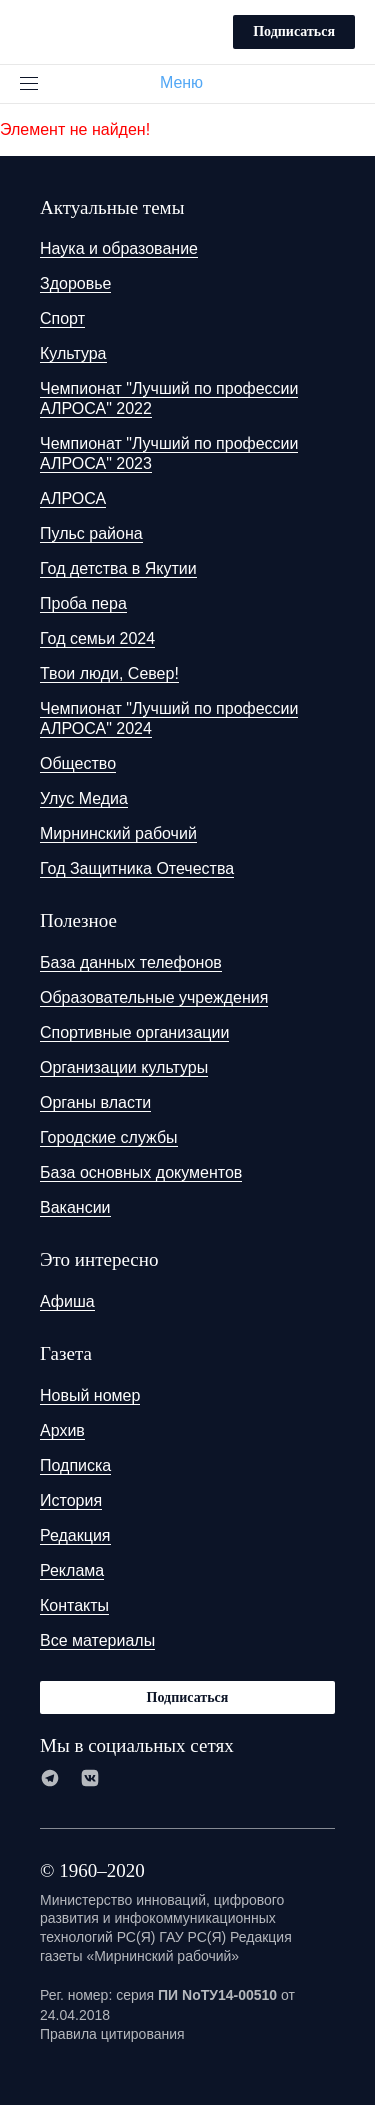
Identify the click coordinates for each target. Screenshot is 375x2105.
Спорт (62, 318)
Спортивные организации (134, 1032)
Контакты (74, 1605)
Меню (189, 82)
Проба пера (83, 603)
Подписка (75, 1465)
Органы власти (95, 1102)
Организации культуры (124, 1067)
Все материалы (97, 1640)
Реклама (72, 1570)
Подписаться (294, 31)
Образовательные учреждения (154, 997)
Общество (78, 763)
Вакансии (75, 1207)
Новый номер (90, 1395)
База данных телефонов (131, 962)
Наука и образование (119, 248)
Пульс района (91, 533)
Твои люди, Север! (109, 673)
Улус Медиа (84, 798)
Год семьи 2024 (97, 638)
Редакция (75, 1535)
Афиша (67, 1301)
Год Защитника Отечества (137, 868)
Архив (62, 1430)
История (71, 1500)
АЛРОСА (73, 498)
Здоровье (75, 283)
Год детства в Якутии (118, 568)
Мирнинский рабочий (118, 833)
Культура (73, 353)
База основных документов (141, 1172)
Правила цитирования (112, 2034)
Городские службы (109, 1137)
